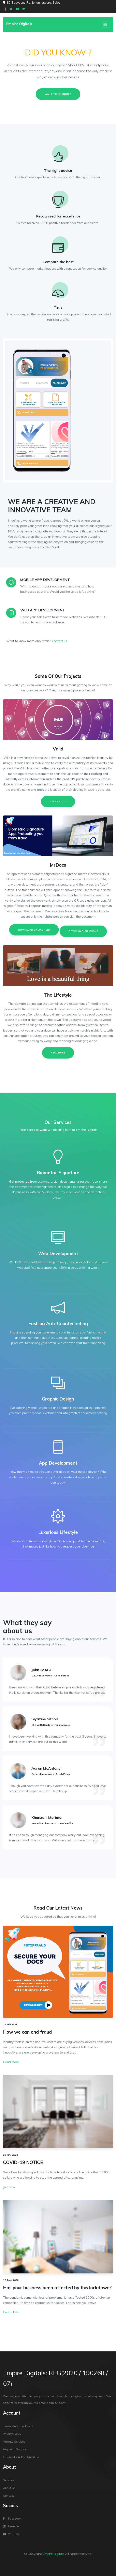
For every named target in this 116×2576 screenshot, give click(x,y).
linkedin (11, 2526)
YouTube (11, 2534)
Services (8, 2480)
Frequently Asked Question (21, 2457)
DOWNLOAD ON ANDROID (34, 929)
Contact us (59, 641)
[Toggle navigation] (105, 25)
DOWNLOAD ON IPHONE (83, 931)
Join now (9, 2187)
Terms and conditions (18, 2426)
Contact (8, 2495)
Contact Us (11, 2312)
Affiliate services (14, 2441)
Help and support (15, 2449)
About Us (9, 2488)
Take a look (58, 801)
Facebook (12, 2518)
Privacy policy (12, 2434)
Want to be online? (58, 94)
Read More (58, 1052)
